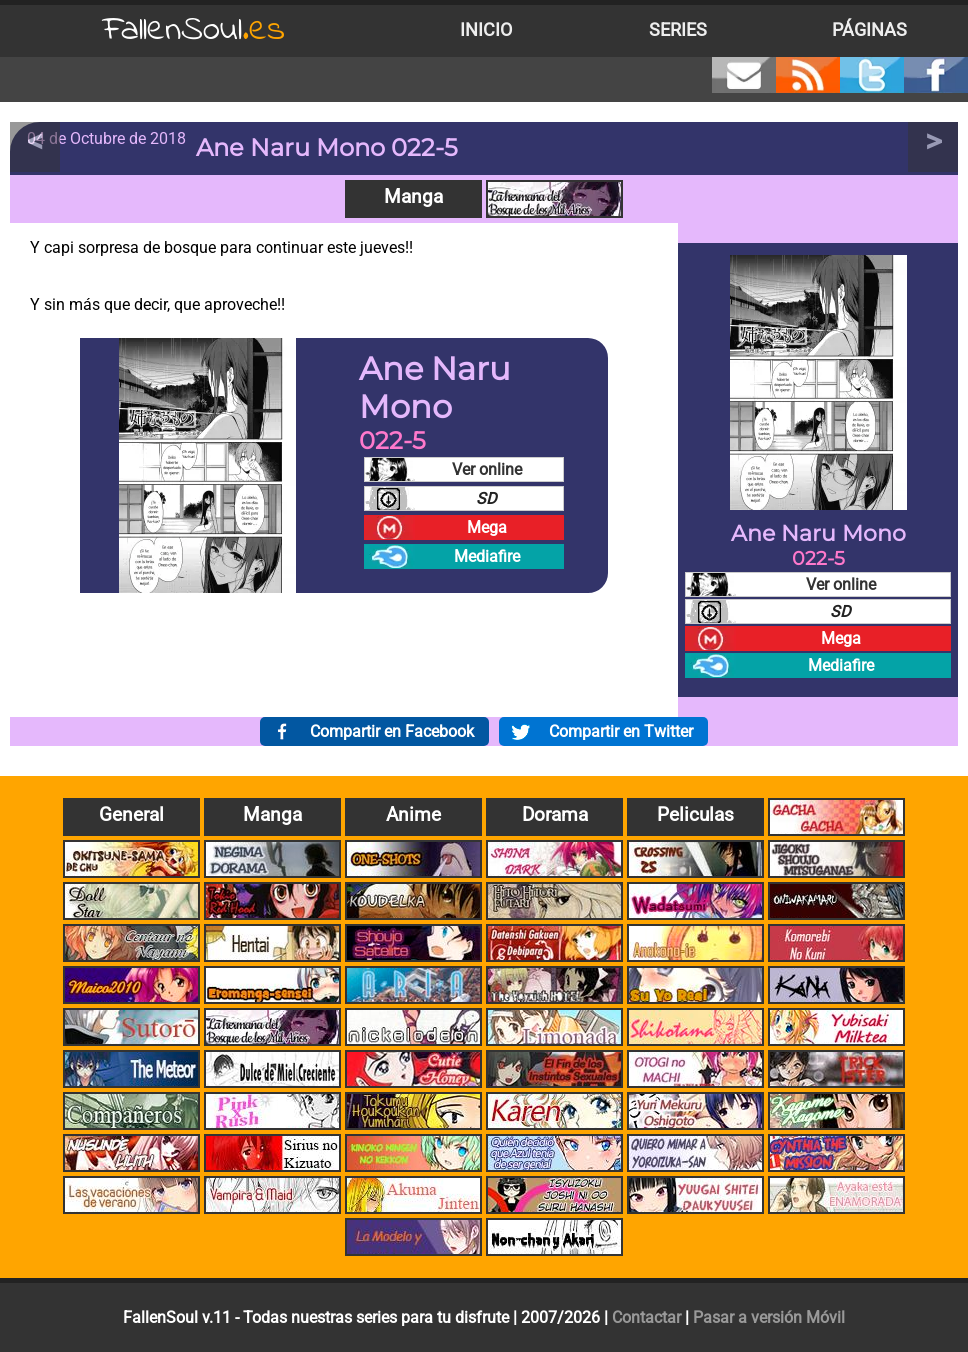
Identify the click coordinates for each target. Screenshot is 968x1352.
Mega (487, 527)
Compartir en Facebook (392, 731)
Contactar (646, 1317)
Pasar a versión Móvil (769, 1317)
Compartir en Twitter (621, 731)
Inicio (486, 30)
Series (678, 30)
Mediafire (487, 556)
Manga (413, 196)
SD (486, 498)
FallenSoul (194, 30)
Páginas (869, 30)
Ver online (487, 469)
